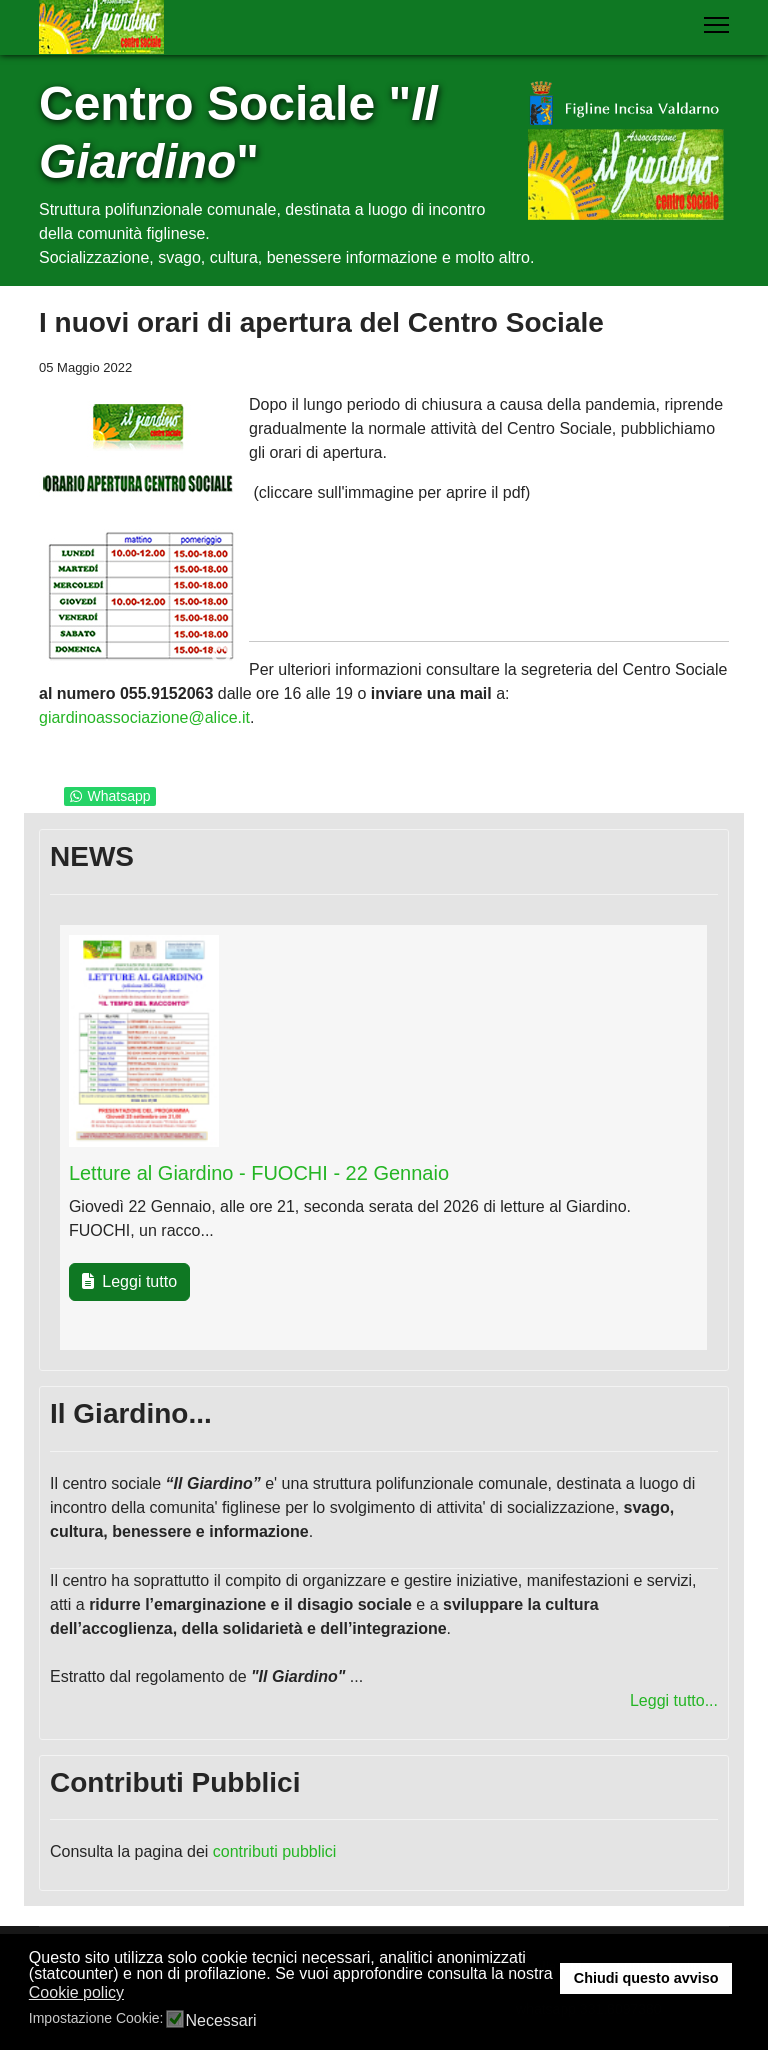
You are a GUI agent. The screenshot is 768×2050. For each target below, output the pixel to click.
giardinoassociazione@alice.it (144, 717)
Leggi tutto (129, 1281)
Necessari (220, 2021)
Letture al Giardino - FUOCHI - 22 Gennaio (259, 1173)
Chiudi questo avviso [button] (646, 1978)
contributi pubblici (275, 1851)
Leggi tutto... (674, 1700)
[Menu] (716, 25)
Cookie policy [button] (76, 1992)
